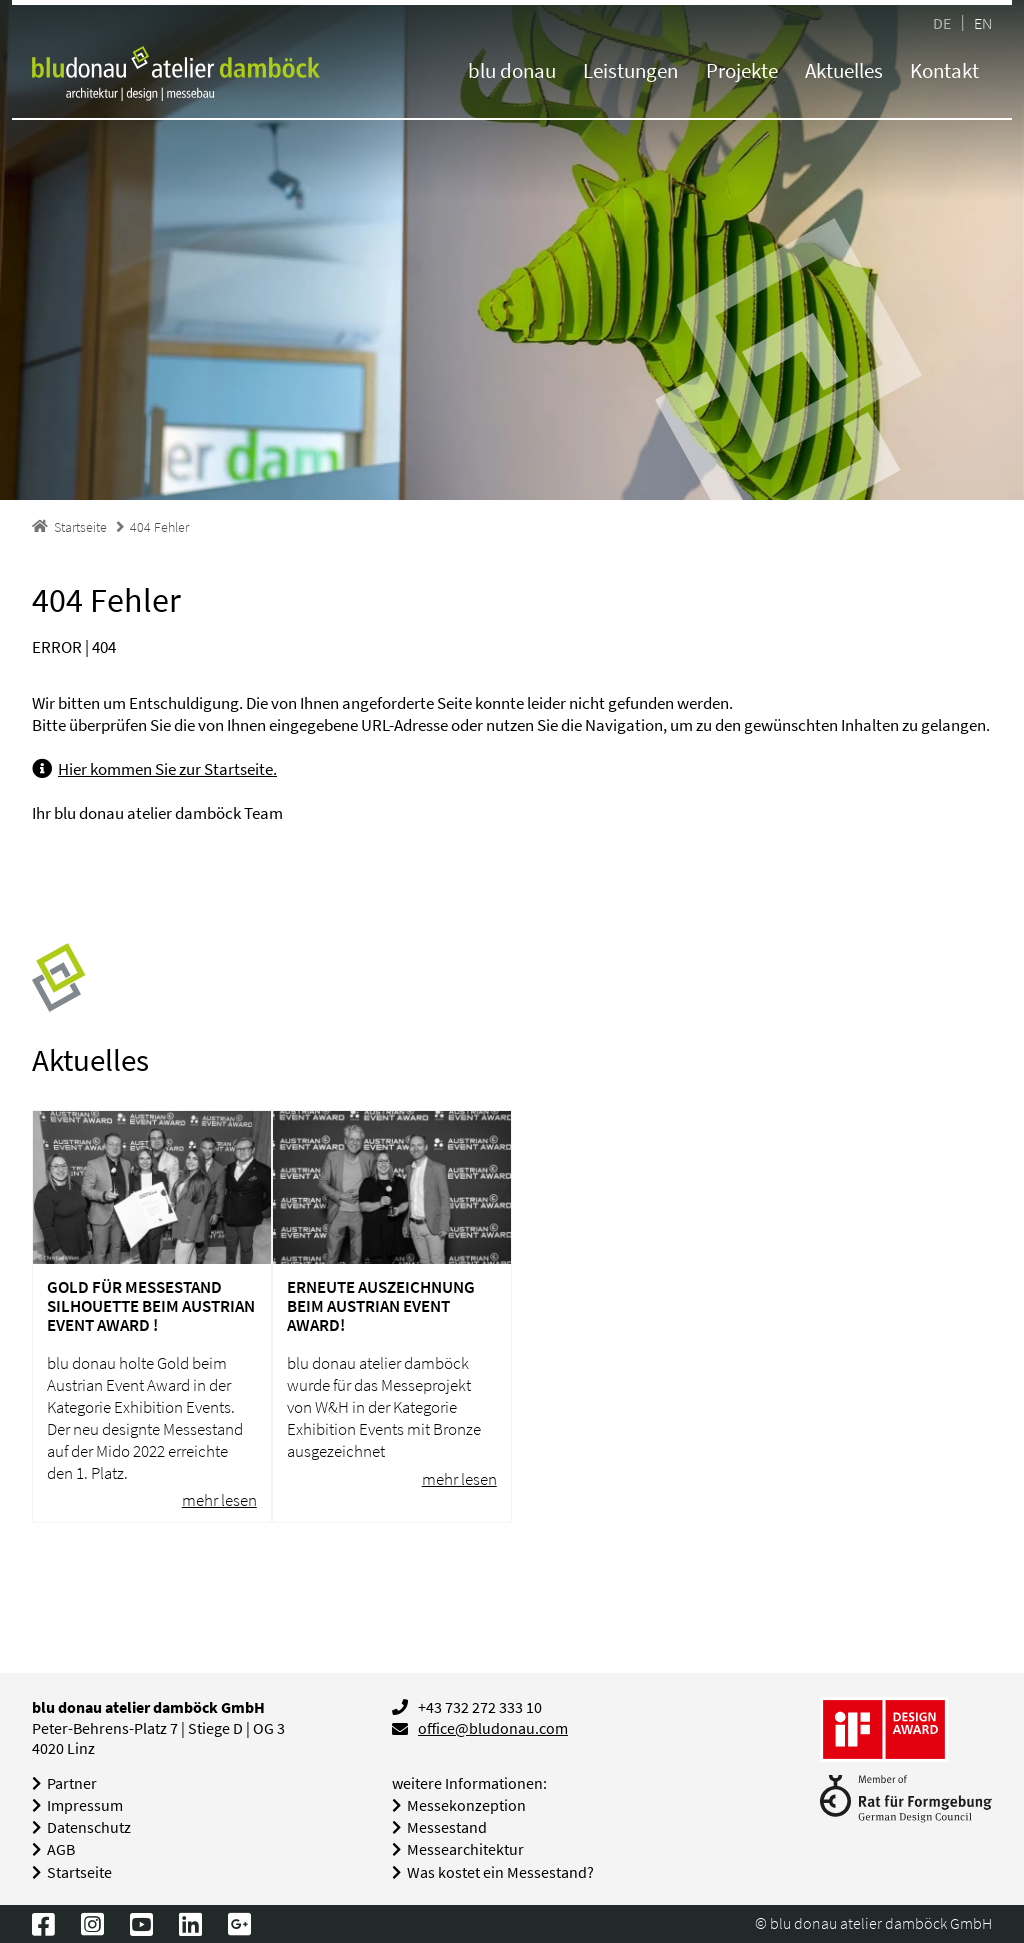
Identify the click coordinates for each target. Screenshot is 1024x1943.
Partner (72, 1783)
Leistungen (630, 70)
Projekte (742, 70)
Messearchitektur (465, 1849)
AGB (61, 1849)
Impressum (85, 1805)
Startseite (79, 1872)
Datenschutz (89, 1827)
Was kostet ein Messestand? (500, 1872)
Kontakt (944, 70)
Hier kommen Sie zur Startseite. (167, 769)
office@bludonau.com (493, 1728)
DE (942, 22)
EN (983, 22)
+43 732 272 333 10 (480, 1707)
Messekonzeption (466, 1805)
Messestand (447, 1827)
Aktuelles (844, 70)
